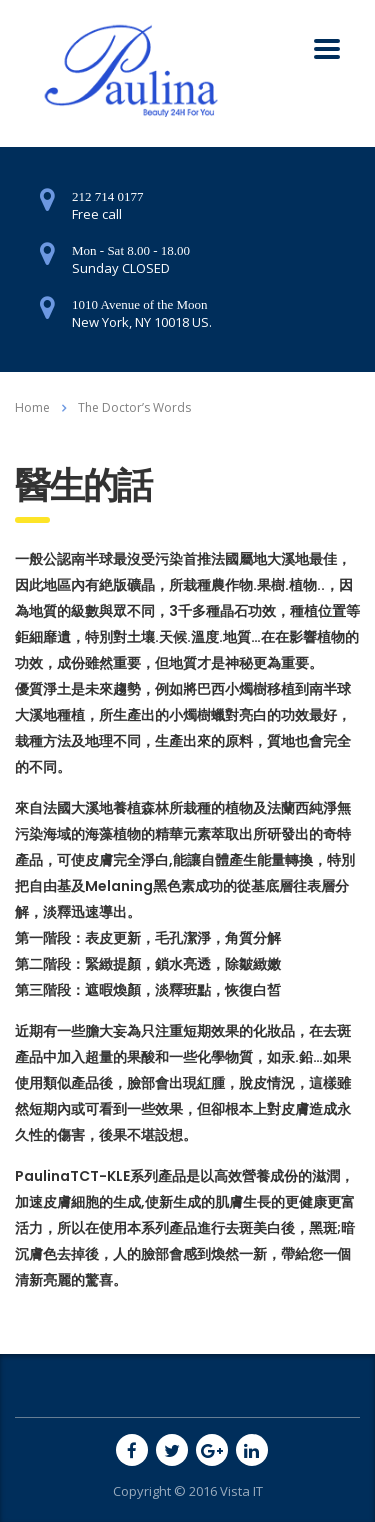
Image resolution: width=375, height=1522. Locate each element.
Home (32, 407)
